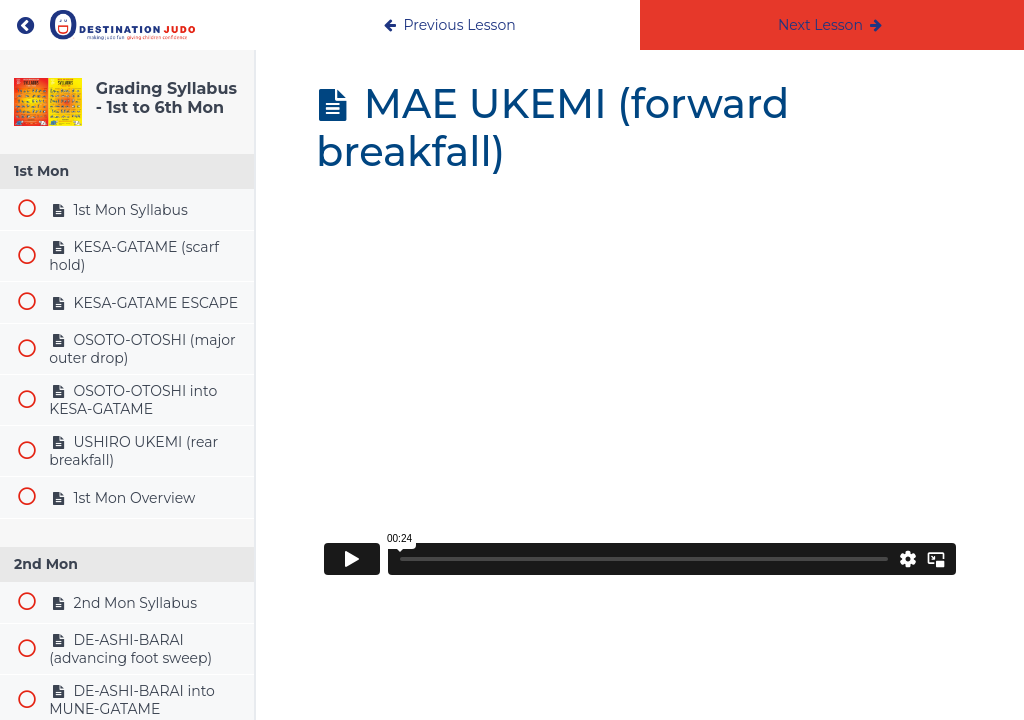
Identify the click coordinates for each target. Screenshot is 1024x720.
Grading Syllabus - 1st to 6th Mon (166, 98)
